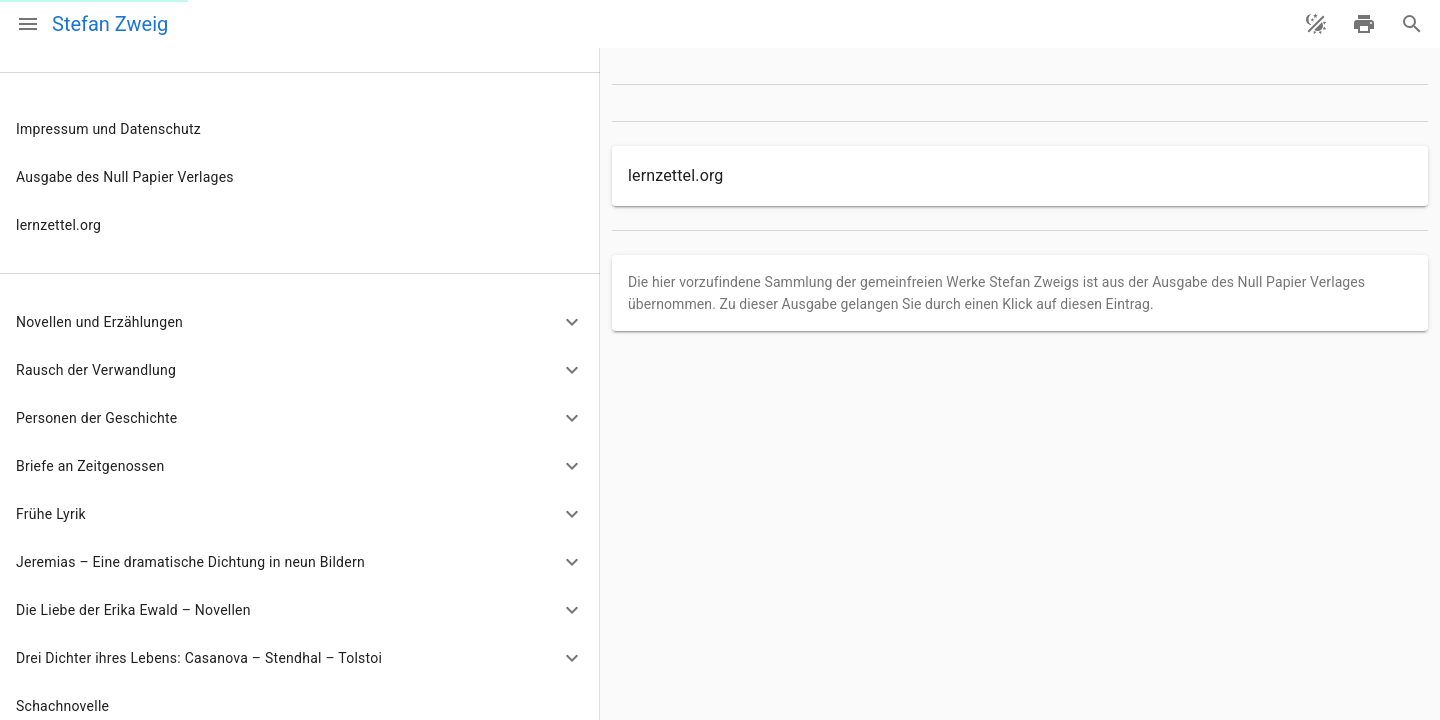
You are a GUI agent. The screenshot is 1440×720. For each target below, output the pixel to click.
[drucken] (1364, 24)
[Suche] (1412, 24)
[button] (300, 322)
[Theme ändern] (1316, 24)
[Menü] (28, 24)
